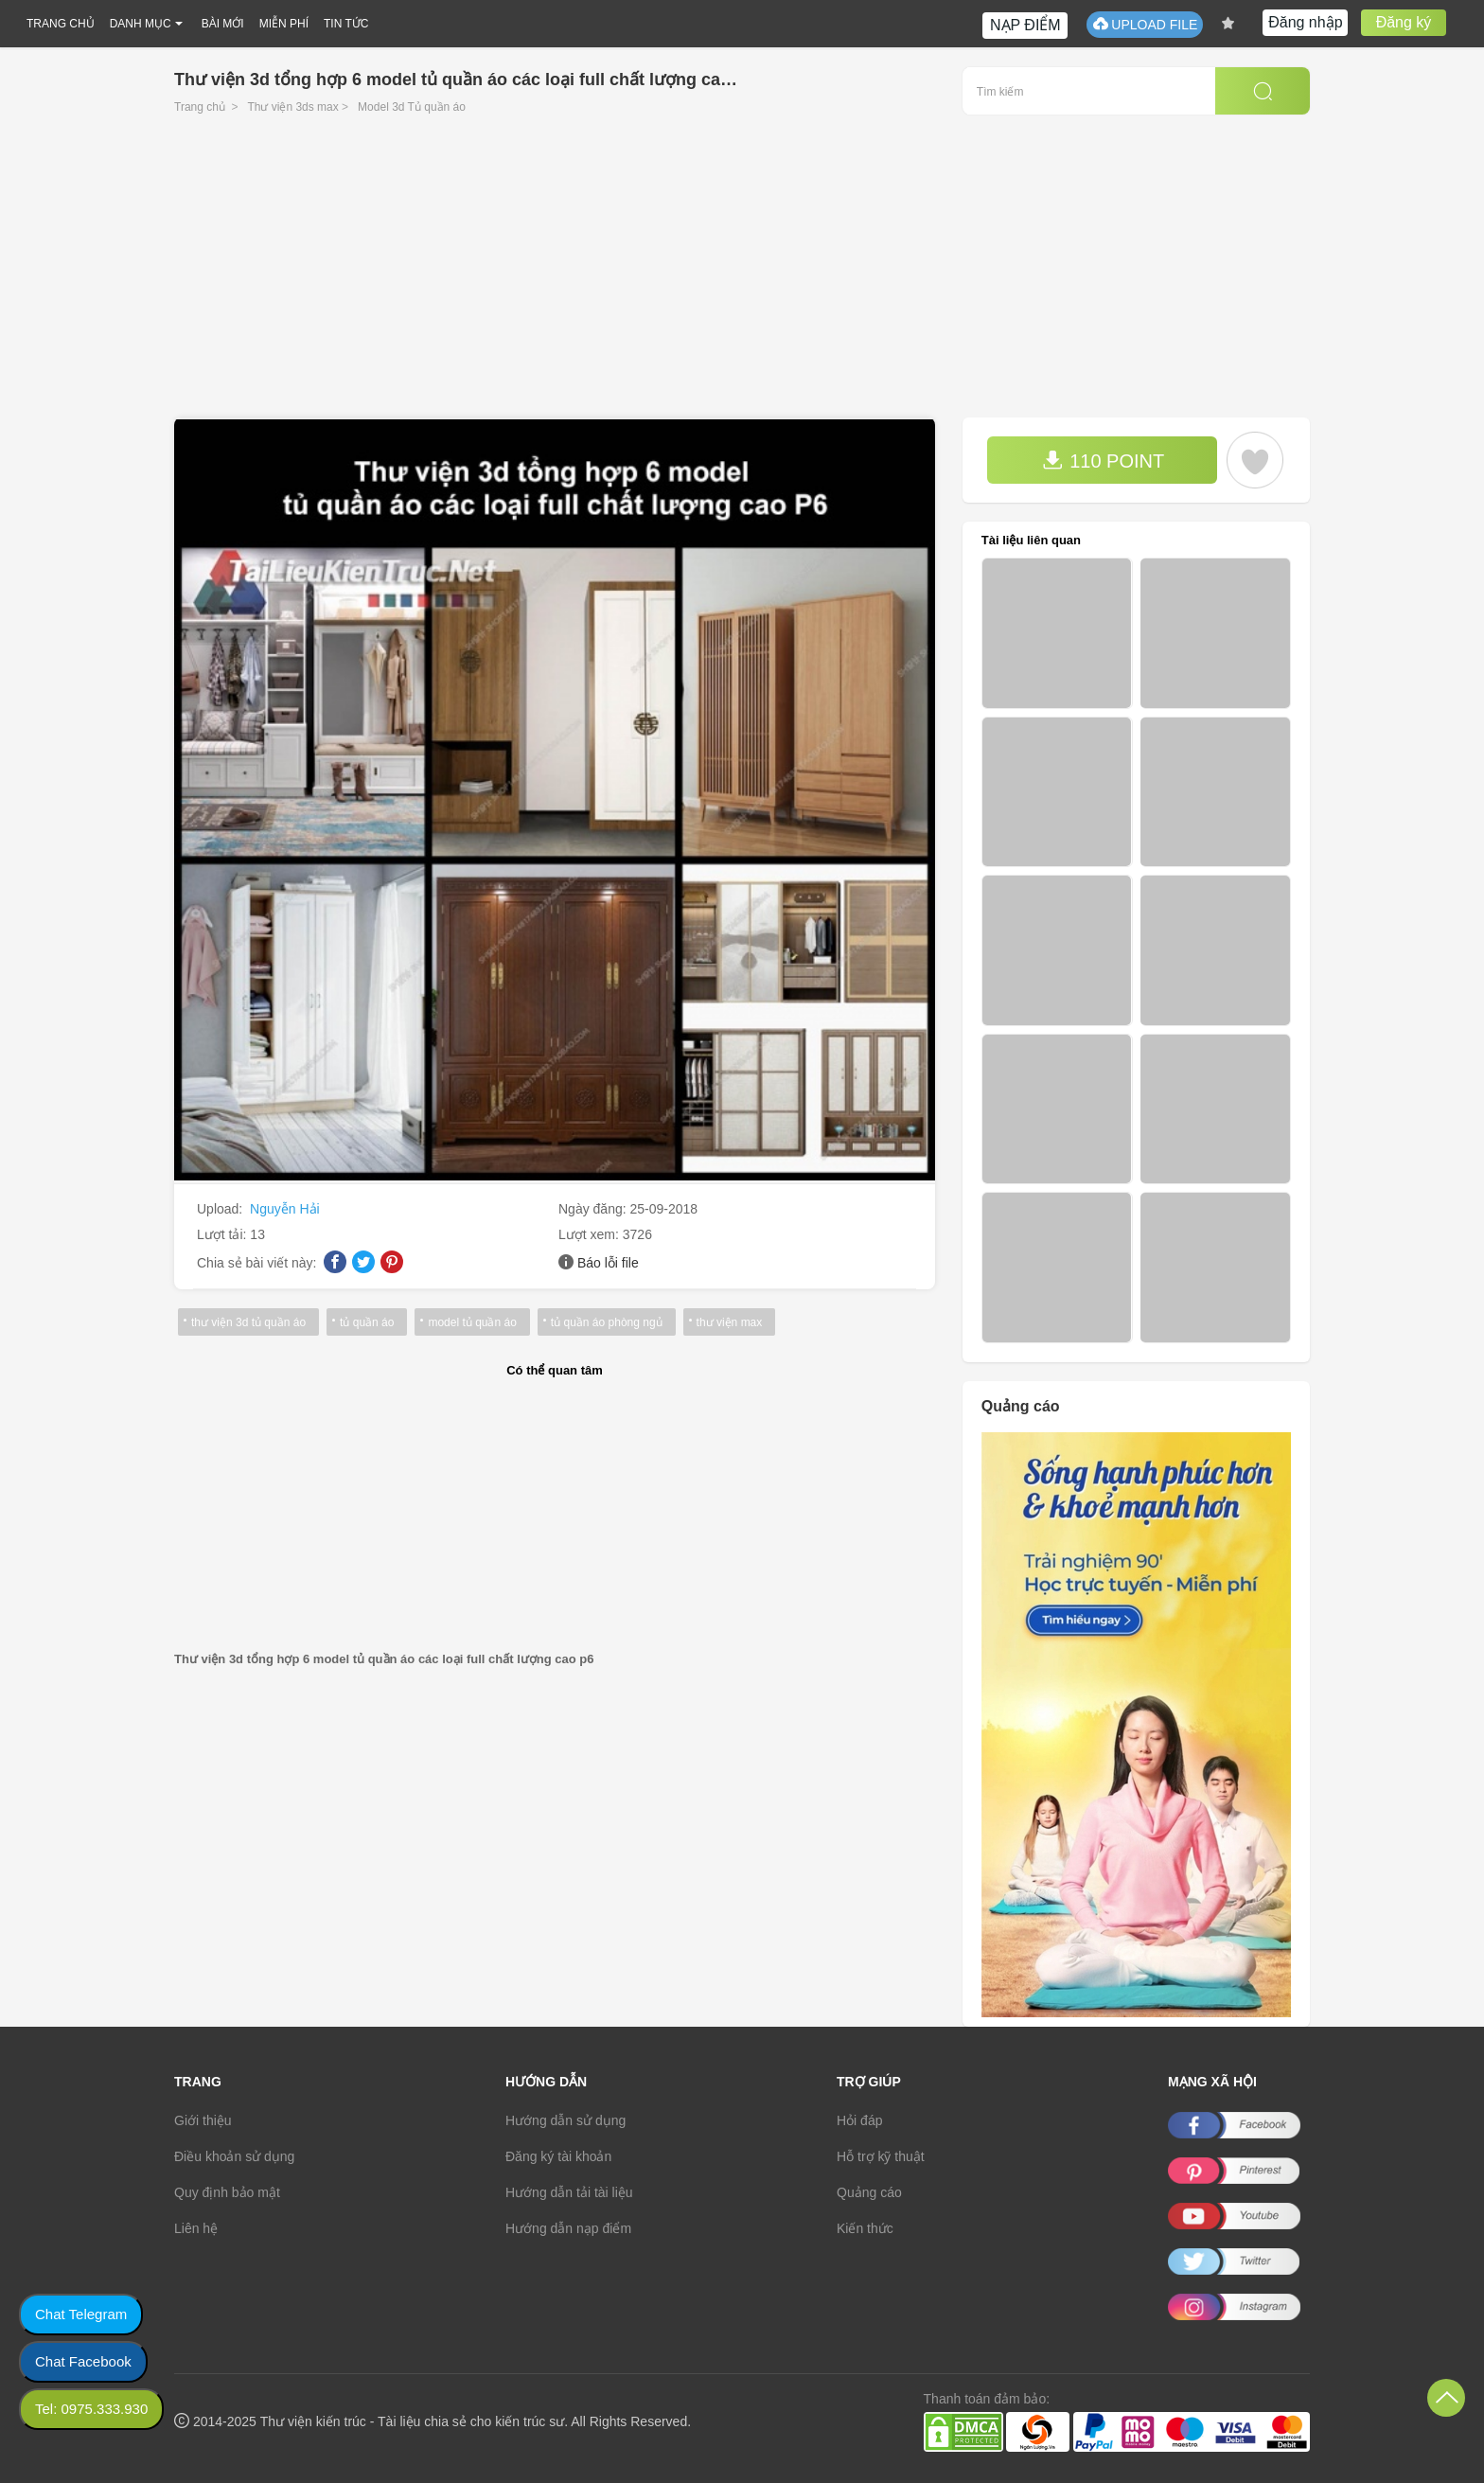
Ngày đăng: (594, 1208)
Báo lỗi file (608, 1262)
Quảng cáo (869, 2192)
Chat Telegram (81, 2314)
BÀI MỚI (223, 23)
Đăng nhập (1305, 22)
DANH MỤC (140, 23)
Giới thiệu (203, 2120)
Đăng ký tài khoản (558, 2156)
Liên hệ (196, 2228)
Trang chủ (199, 107)
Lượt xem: (590, 1234)
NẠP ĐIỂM (1025, 25)
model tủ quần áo (472, 1322)
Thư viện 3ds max (292, 107)
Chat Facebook (83, 2361)
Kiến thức (865, 2228)
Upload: (221, 1208)
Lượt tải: (223, 1234)
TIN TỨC (346, 23)
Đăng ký (1404, 22)
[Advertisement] (742, 275)
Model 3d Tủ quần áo (412, 107)
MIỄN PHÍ (284, 23)
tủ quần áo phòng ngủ (606, 1322)
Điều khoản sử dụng (234, 2156)
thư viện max (730, 1322)
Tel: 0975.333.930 (91, 2409)
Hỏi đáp (859, 2120)
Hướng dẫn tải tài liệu (569, 2192)
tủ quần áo (367, 1322)
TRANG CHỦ (60, 23)
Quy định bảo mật (227, 2192)
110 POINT (1103, 460)
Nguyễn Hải (285, 1208)
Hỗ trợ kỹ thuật (881, 2156)
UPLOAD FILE (1144, 24)
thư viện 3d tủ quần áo (248, 1322)
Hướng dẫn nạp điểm (568, 2228)
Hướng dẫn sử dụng (565, 2120)
